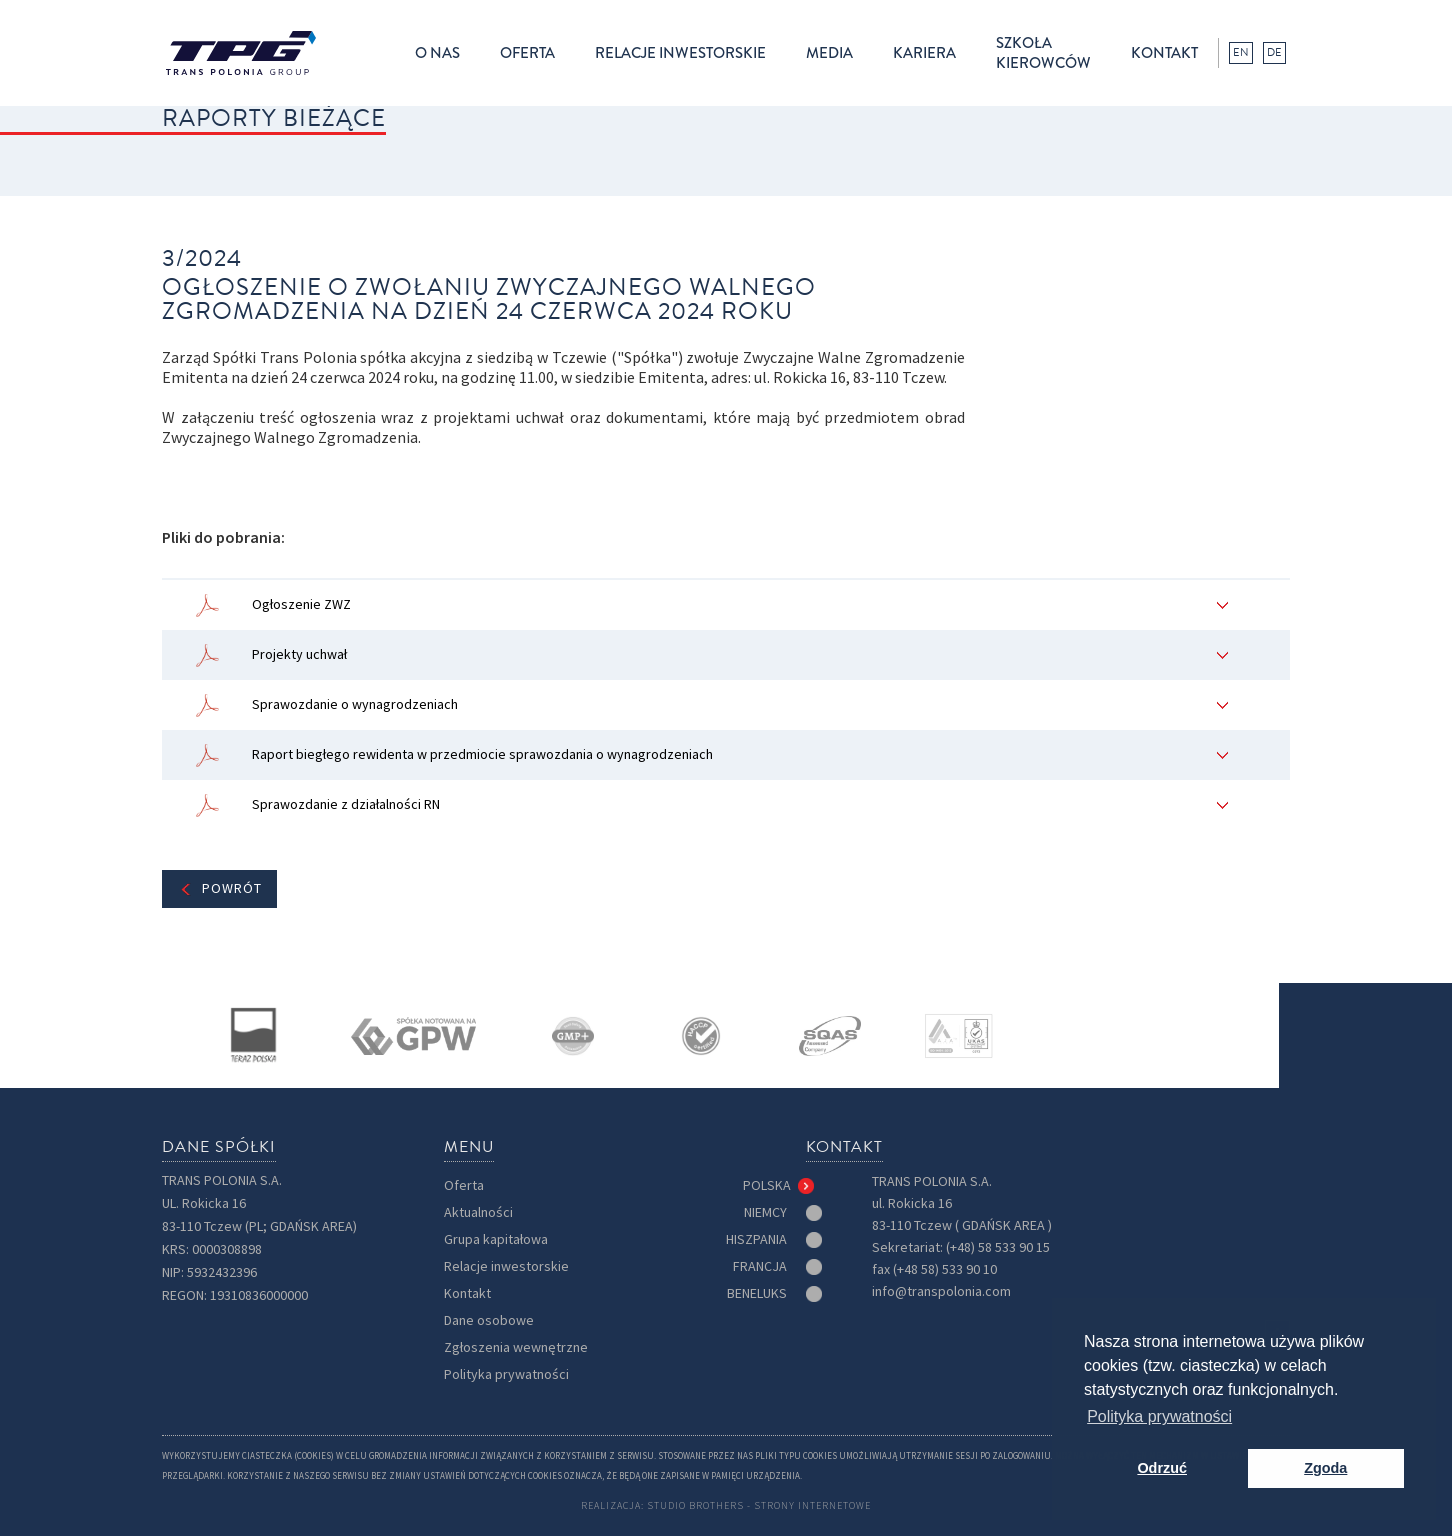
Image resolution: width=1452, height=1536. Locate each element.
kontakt (1164, 53)
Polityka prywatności (506, 1374)
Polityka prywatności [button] (1159, 1416)
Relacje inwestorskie (506, 1266)
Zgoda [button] (1325, 1468)
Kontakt (467, 1293)
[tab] (780, 1186)
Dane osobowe (489, 1320)
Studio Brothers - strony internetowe (759, 1505)
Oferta (464, 1185)
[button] (437, 53)
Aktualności (478, 1212)
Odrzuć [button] (1162, 1468)
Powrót (232, 888)
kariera (924, 53)
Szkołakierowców (1043, 53)
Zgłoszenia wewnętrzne (516, 1347)
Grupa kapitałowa (496, 1239)
